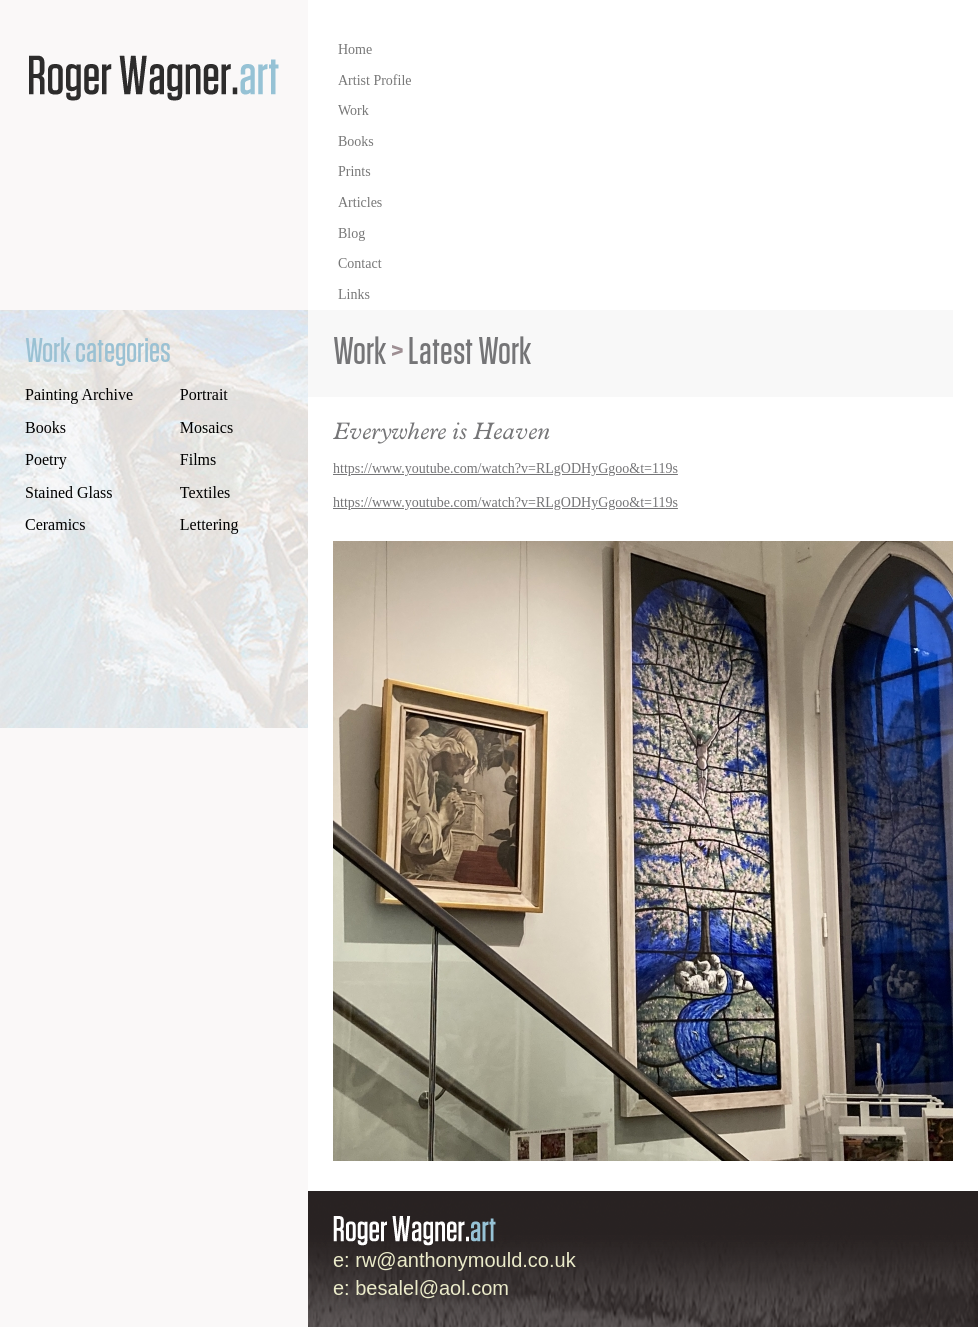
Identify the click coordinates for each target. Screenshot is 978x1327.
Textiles (205, 492)
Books (356, 141)
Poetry (46, 459)
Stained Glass (69, 492)
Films (198, 459)
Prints (354, 171)
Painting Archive (79, 394)
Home (355, 49)
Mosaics (206, 427)
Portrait (204, 394)
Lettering (209, 524)
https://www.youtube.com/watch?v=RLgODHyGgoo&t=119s (505, 468)
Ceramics (55, 524)
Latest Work (469, 352)
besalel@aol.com (432, 1288)
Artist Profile (375, 80)
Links (354, 294)
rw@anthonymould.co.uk (465, 1260)
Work (353, 110)
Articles (360, 202)
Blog (351, 233)
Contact (360, 263)
